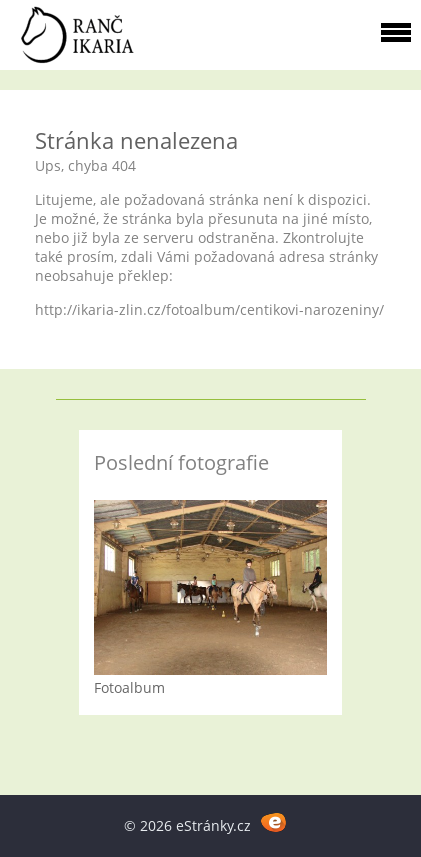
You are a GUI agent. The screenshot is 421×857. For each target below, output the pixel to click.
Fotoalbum (129, 687)
